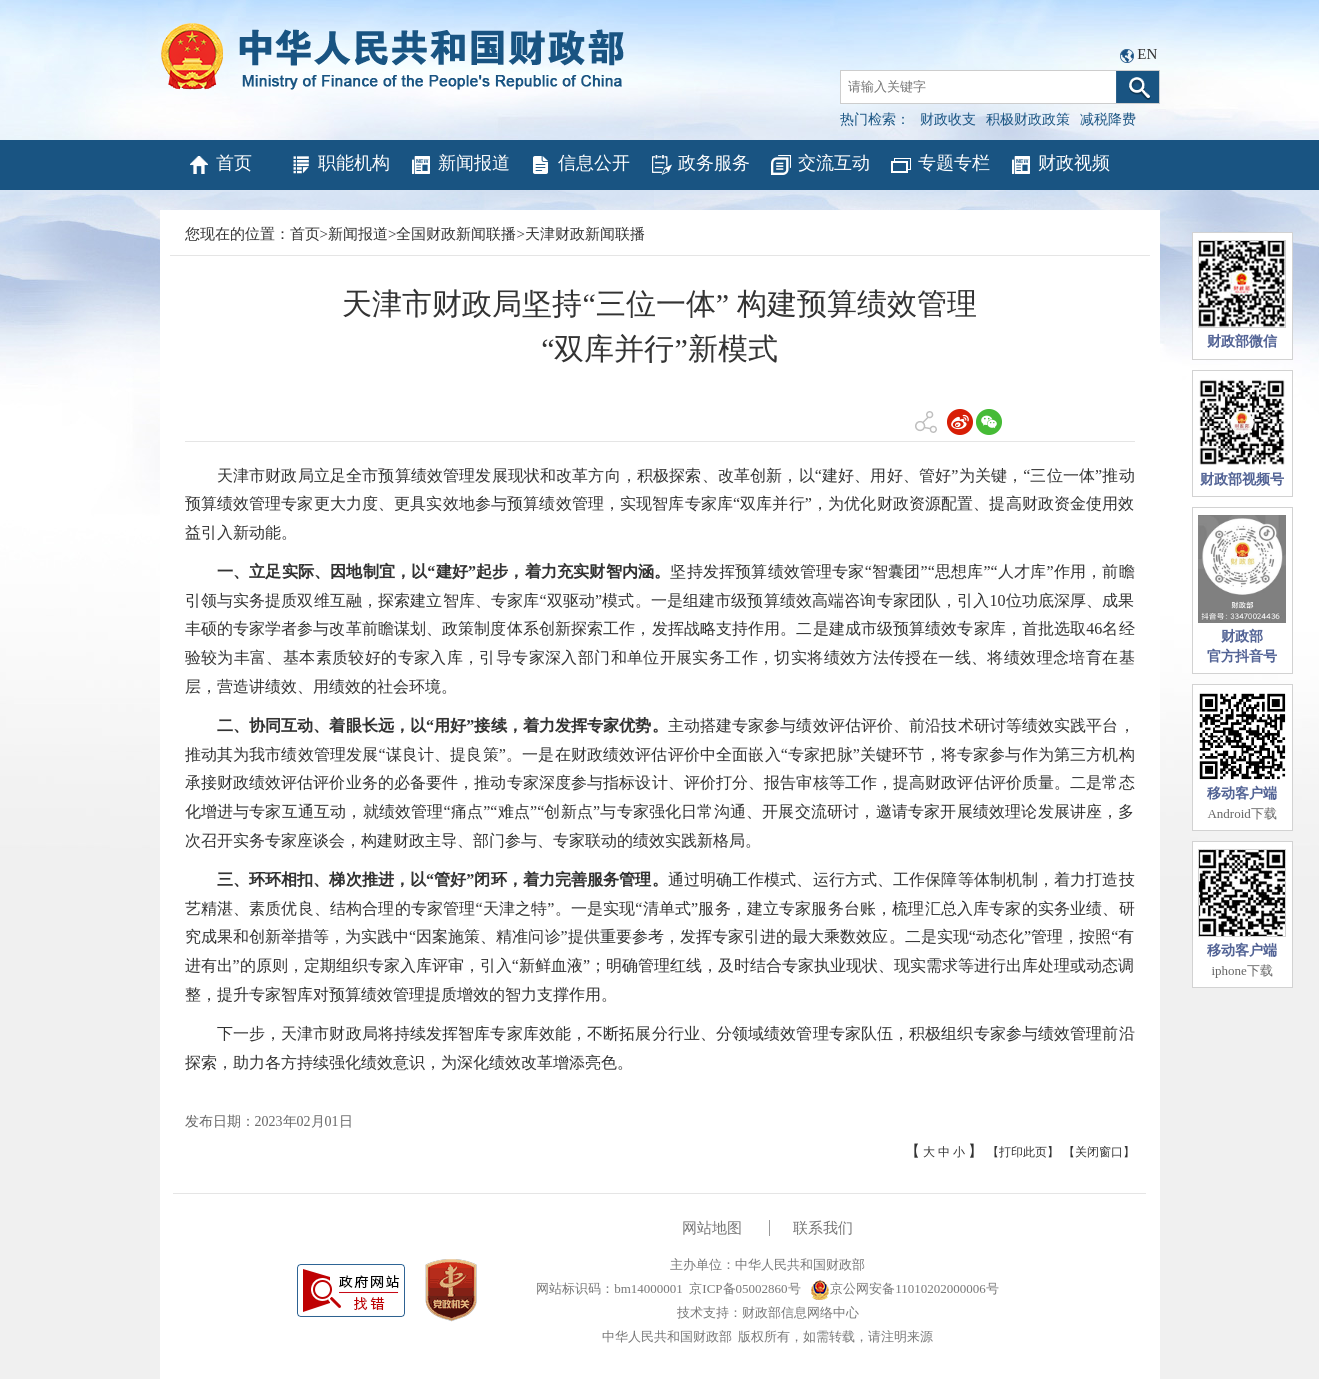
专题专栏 (939, 165)
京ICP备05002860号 (744, 1288)
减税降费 (1108, 119)
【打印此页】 (1023, 1152)
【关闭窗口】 (1099, 1152)
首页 (219, 165)
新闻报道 (459, 165)
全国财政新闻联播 (456, 234)
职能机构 (339, 165)
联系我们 (823, 1228)
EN (1147, 54)
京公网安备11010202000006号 (904, 1288)
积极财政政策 (1028, 119)
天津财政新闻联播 (585, 234)
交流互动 (819, 165)
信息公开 (579, 165)
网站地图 (712, 1228)
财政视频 (1059, 165)
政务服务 (699, 165)
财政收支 (948, 119)
